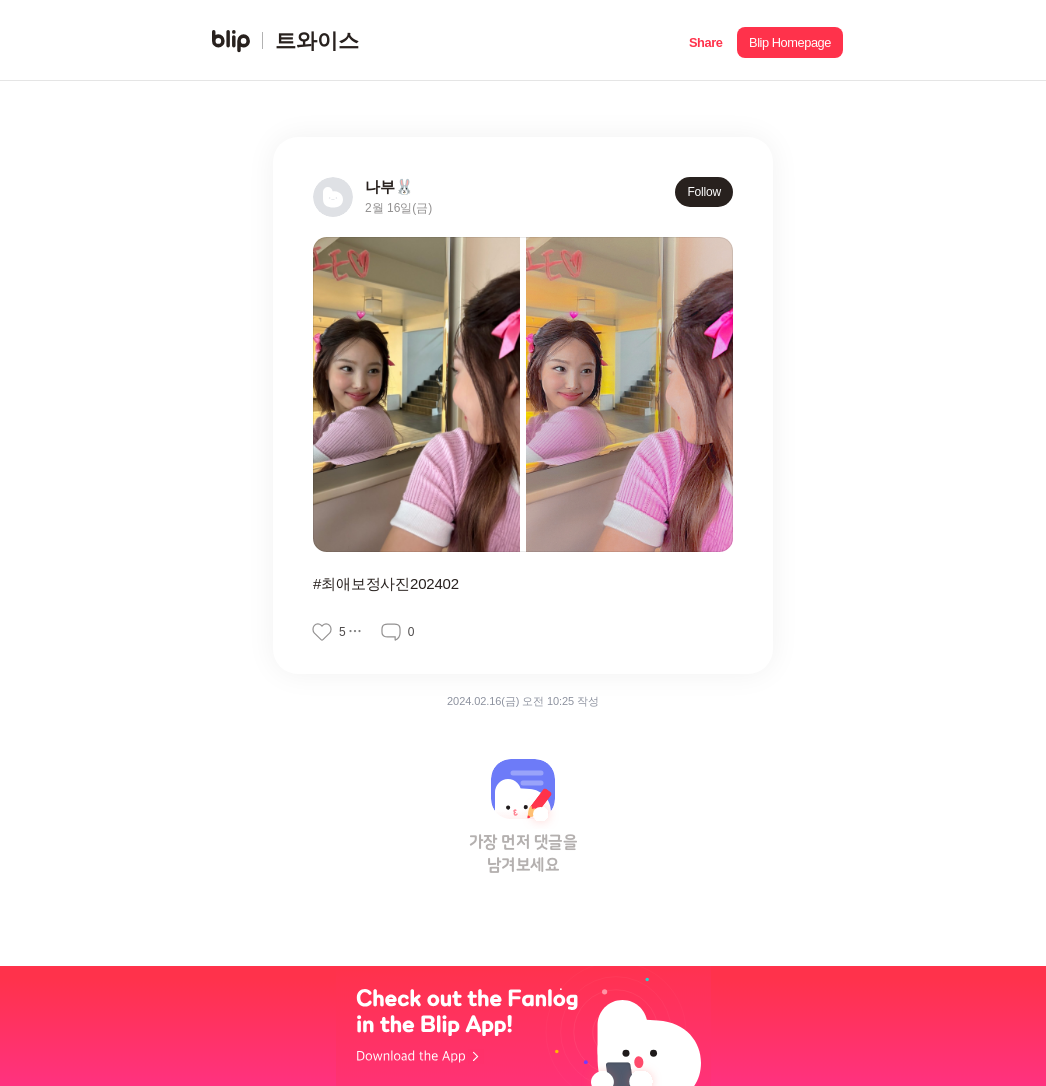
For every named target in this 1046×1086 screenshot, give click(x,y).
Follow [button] (704, 192)
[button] (705, 40)
